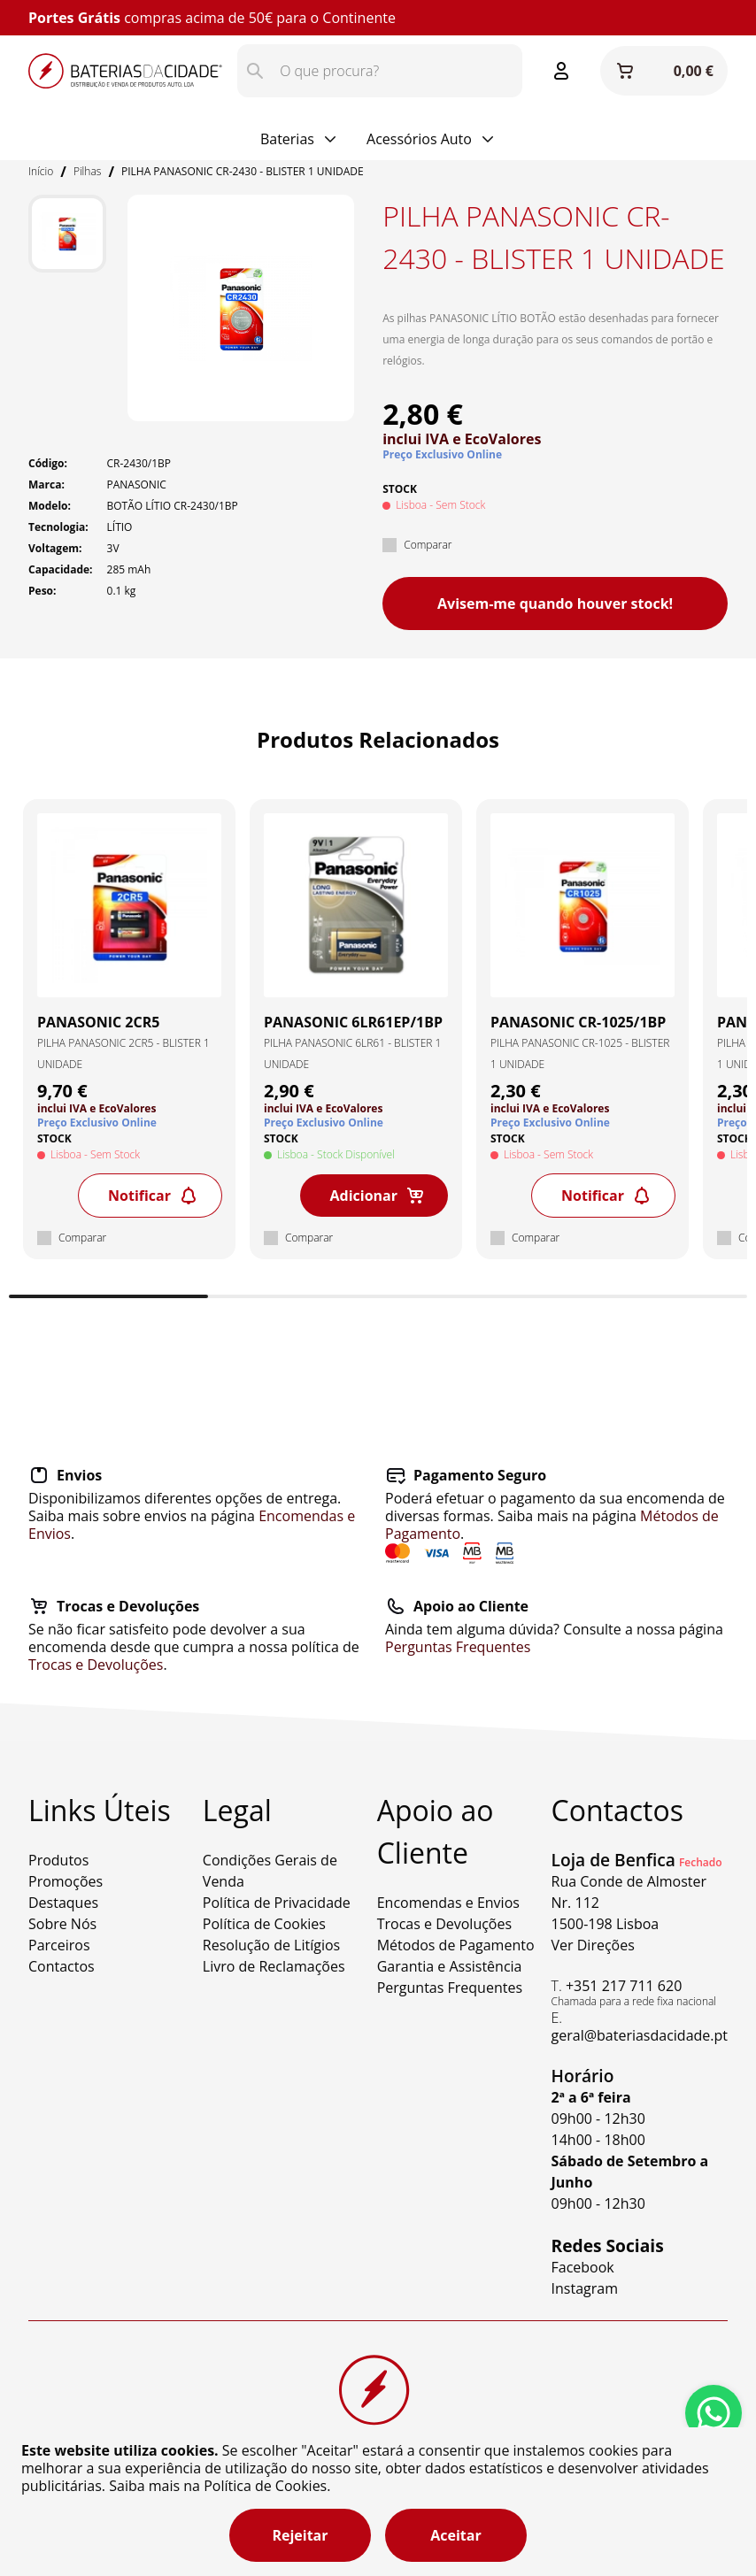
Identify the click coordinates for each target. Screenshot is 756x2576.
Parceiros (59, 1945)
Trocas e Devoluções (95, 1664)
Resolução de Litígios (271, 1945)
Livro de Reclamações (274, 1966)
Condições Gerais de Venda (270, 1870)
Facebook (583, 2267)
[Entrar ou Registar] (561, 71)
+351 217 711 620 (624, 1985)
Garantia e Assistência (449, 1966)
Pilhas (87, 171)
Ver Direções (593, 1945)
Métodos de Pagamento (456, 1945)
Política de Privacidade (277, 1902)
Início (40, 171)
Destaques (63, 1902)
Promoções (65, 1881)
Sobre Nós (62, 1924)
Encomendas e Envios (448, 1902)
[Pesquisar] (255, 71)
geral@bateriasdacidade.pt (640, 2035)
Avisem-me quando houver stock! (555, 603)
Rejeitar (300, 2535)
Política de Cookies (264, 1924)
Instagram (585, 2288)
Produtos (58, 1860)
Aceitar (455, 2535)
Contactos (61, 1966)
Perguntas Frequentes (457, 1647)
